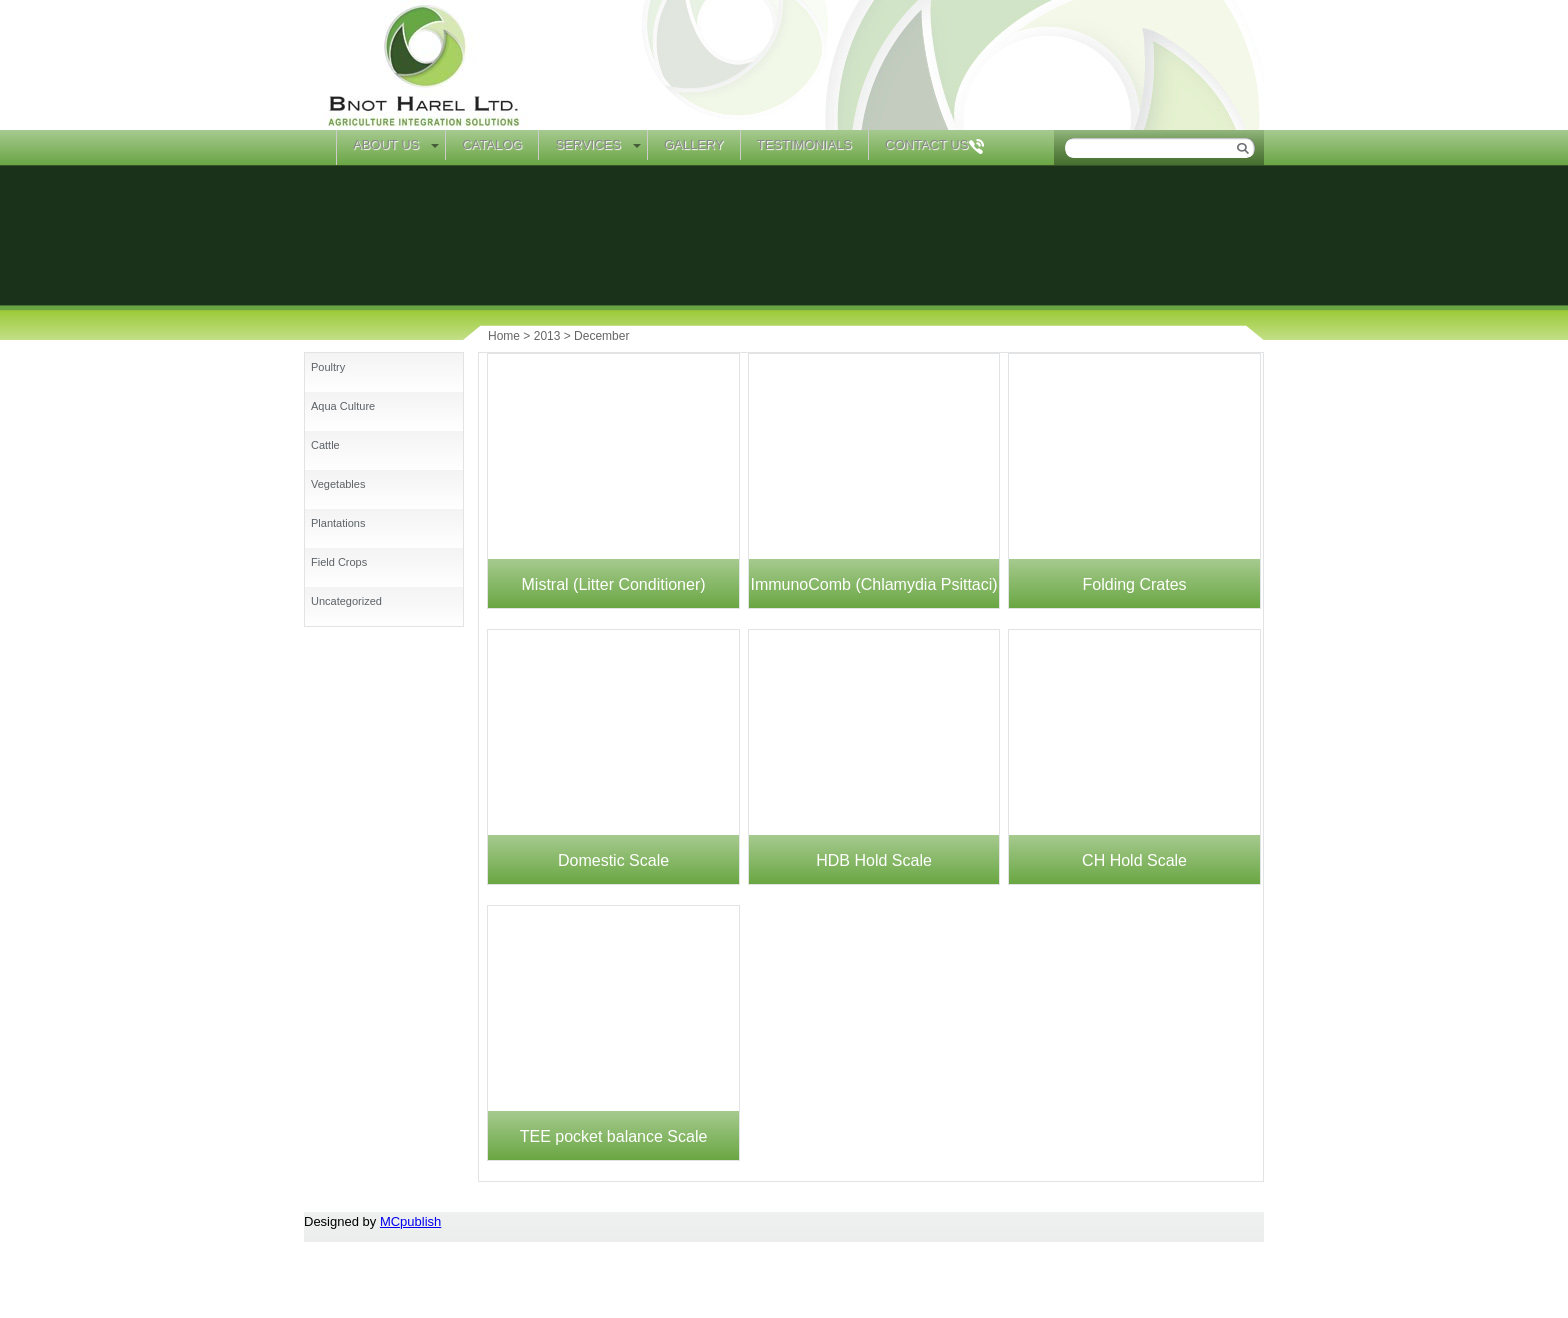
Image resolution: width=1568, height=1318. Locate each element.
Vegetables (338, 484)
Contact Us (926, 144)
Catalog (492, 144)
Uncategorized (346, 601)
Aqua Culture (343, 406)
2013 (547, 336)
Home (320, 147)
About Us (386, 144)
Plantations (338, 523)
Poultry (328, 367)
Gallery (694, 144)
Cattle (325, 445)
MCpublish (410, 1221)
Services (588, 144)
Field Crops (339, 562)
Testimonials (804, 144)
